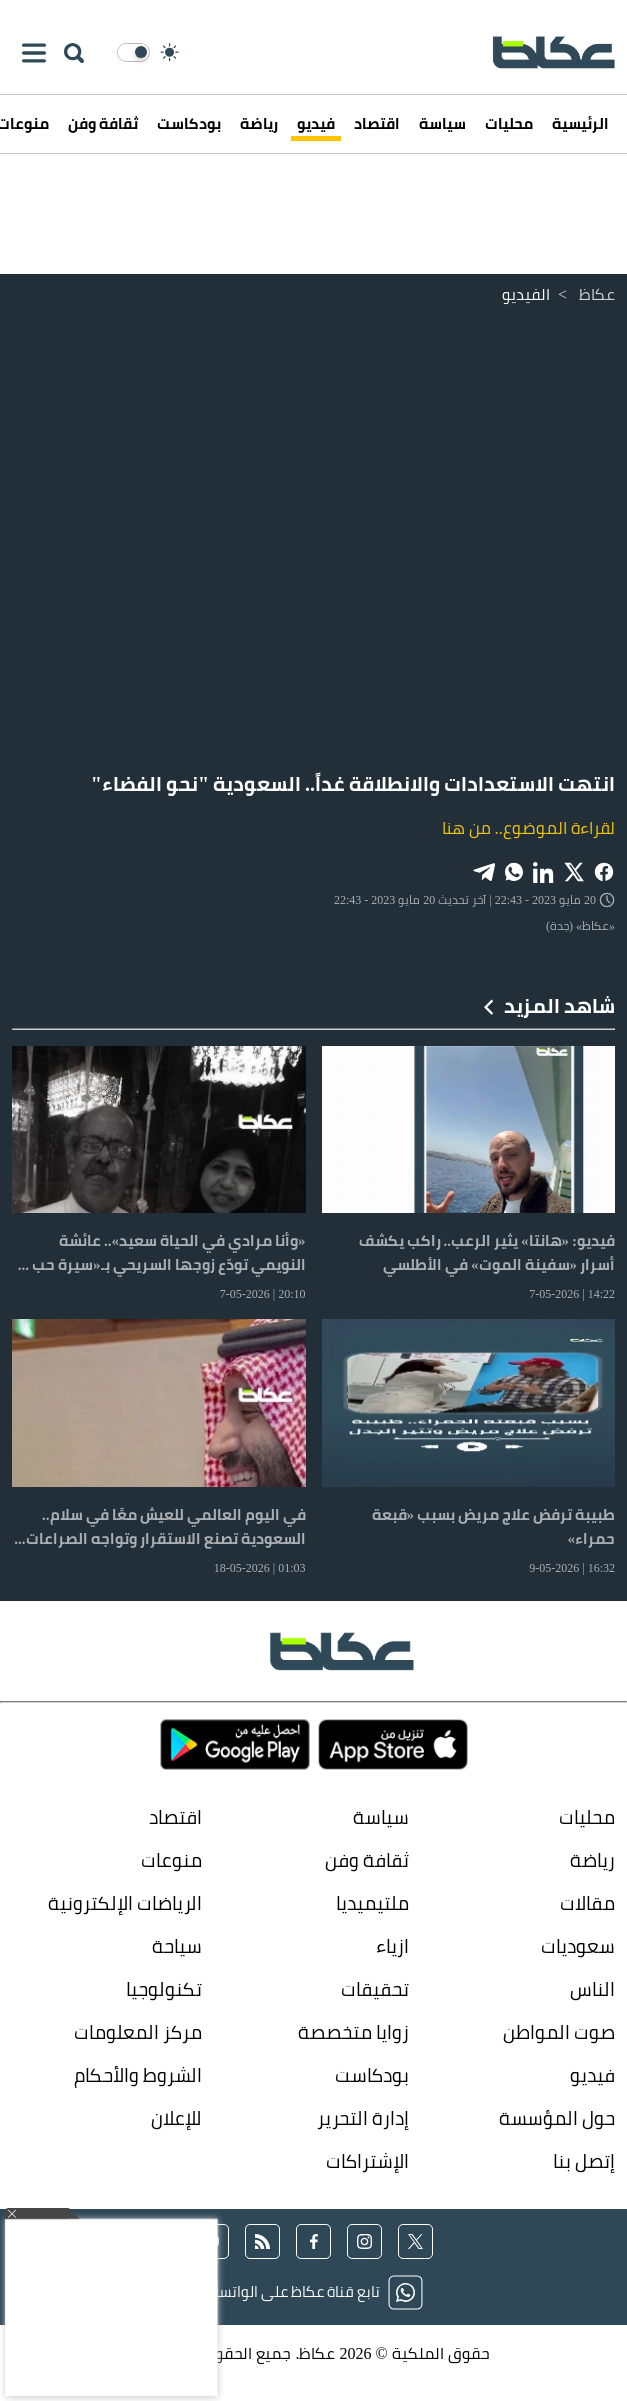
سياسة (442, 123)
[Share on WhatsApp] (514, 870)
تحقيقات (375, 1989)
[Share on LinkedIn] (544, 870)
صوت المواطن (559, 2032)
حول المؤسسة (557, 2118)
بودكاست (189, 123)
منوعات (171, 1860)
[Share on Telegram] (484, 870)
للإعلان (176, 2118)
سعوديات (578, 1946)
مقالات (587, 1903)
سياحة (177, 1946)
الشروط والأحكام (138, 2075)
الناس (592, 1989)
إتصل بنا (584, 2161)
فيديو (316, 123)
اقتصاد (377, 123)
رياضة (259, 123)
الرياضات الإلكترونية (125, 1903)
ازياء (392, 1946)
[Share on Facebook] (604, 870)
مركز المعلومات (138, 2032)
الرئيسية (580, 123)
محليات (509, 123)
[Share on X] (574, 870)
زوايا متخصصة (353, 2032)
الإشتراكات (367, 2161)
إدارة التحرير (361, 2118)
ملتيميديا (372, 1903)
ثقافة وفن (103, 123)
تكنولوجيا (164, 1989)
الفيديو (526, 294)
